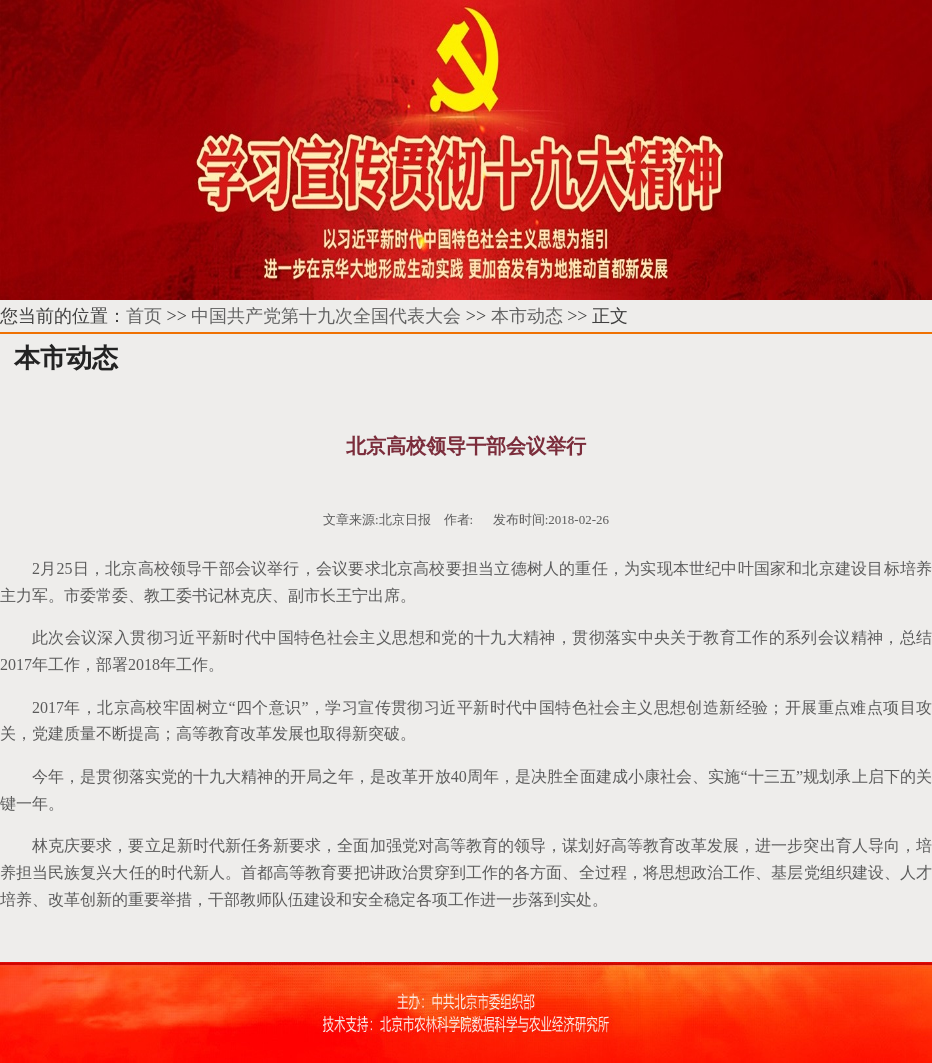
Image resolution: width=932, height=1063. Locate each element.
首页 (144, 316)
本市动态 (527, 316)
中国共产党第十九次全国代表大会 (326, 316)
